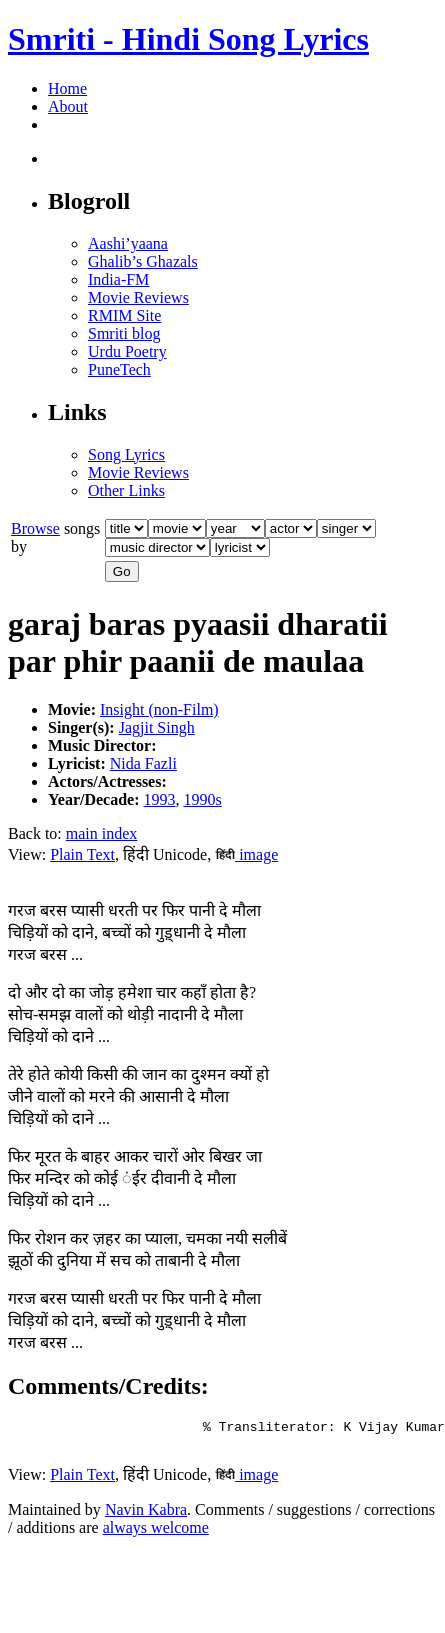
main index (102, 833)
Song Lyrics (126, 454)
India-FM (118, 279)
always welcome (156, 1533)
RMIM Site (124, 315)
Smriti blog (124, 333)
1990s (203, 799)
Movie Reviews (138, 297)
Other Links (126, 490)
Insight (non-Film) (159, 709)
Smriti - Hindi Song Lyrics (188, 39)
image (246, 854)
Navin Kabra (146, 1515)
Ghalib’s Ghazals (143, 261)
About (68, 106)
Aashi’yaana (128, 243)
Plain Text (82, 854)
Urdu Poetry (127, 351)
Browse (35, 528)
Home (67, 88)
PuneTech (119, 369)
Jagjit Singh (157, 727)
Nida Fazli (143, 763)
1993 (160, 799)
